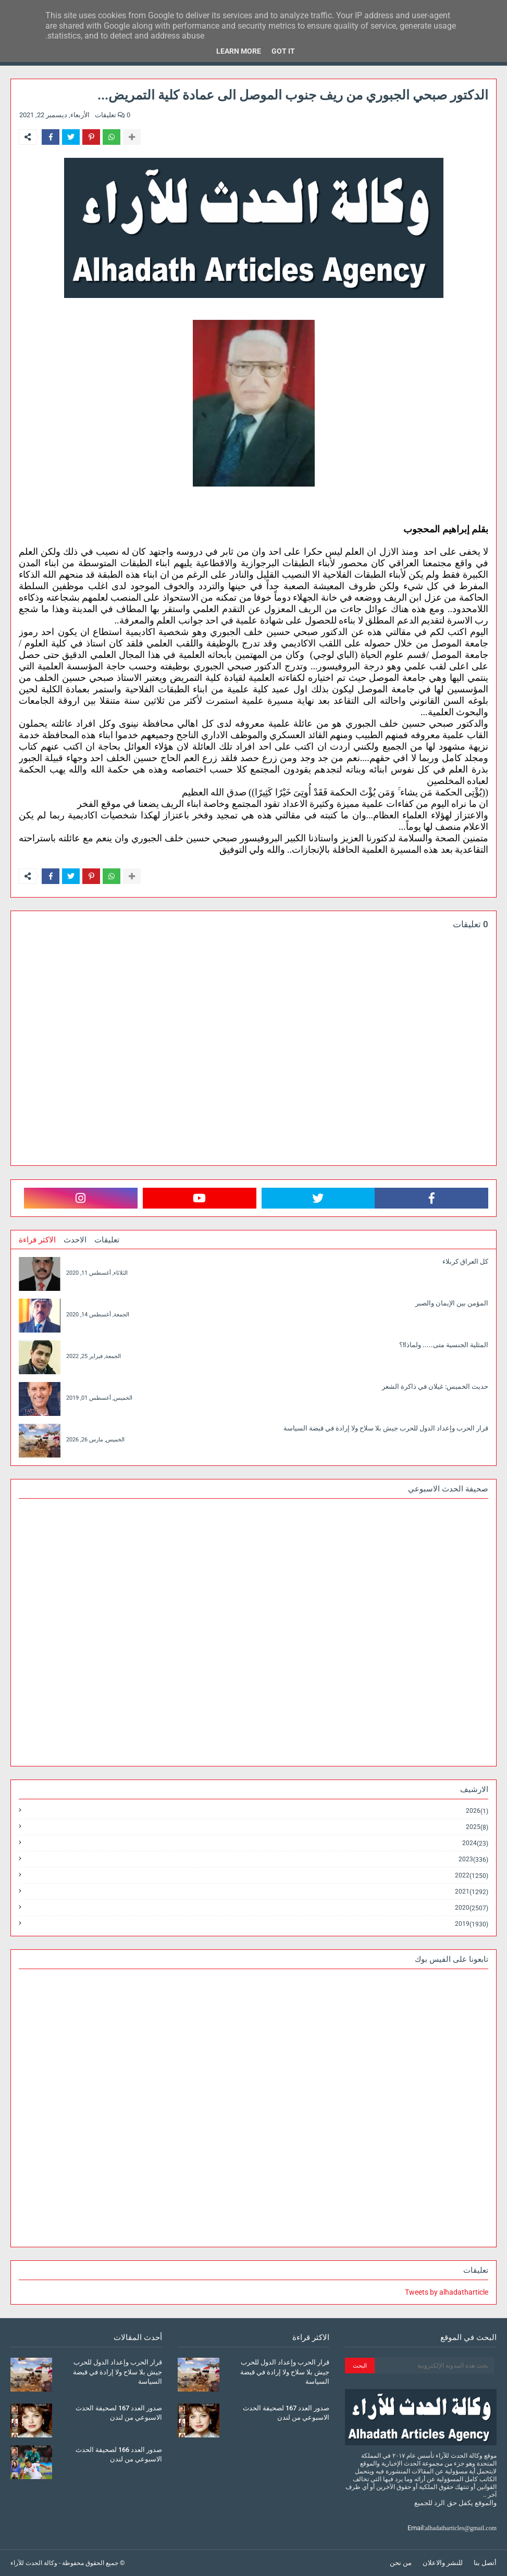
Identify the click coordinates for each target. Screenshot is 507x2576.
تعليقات (106, 1240)
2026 (477, 1811)
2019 (471, 1923)
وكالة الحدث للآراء (33, 2563)
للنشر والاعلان (443, 2563)
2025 (477, 1827)
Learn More (238, 51)
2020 (471, 1908)
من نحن (401, 2563)
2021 (471, 1892)
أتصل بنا (485, 2563)
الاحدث (75, 1240)
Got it (283, 51)
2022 (471, 1876)
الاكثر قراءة (37, 1240)
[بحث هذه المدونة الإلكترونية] (434, 2365)
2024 (475, 1843)
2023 (473, 1859)
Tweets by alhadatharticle (446, 2292)
